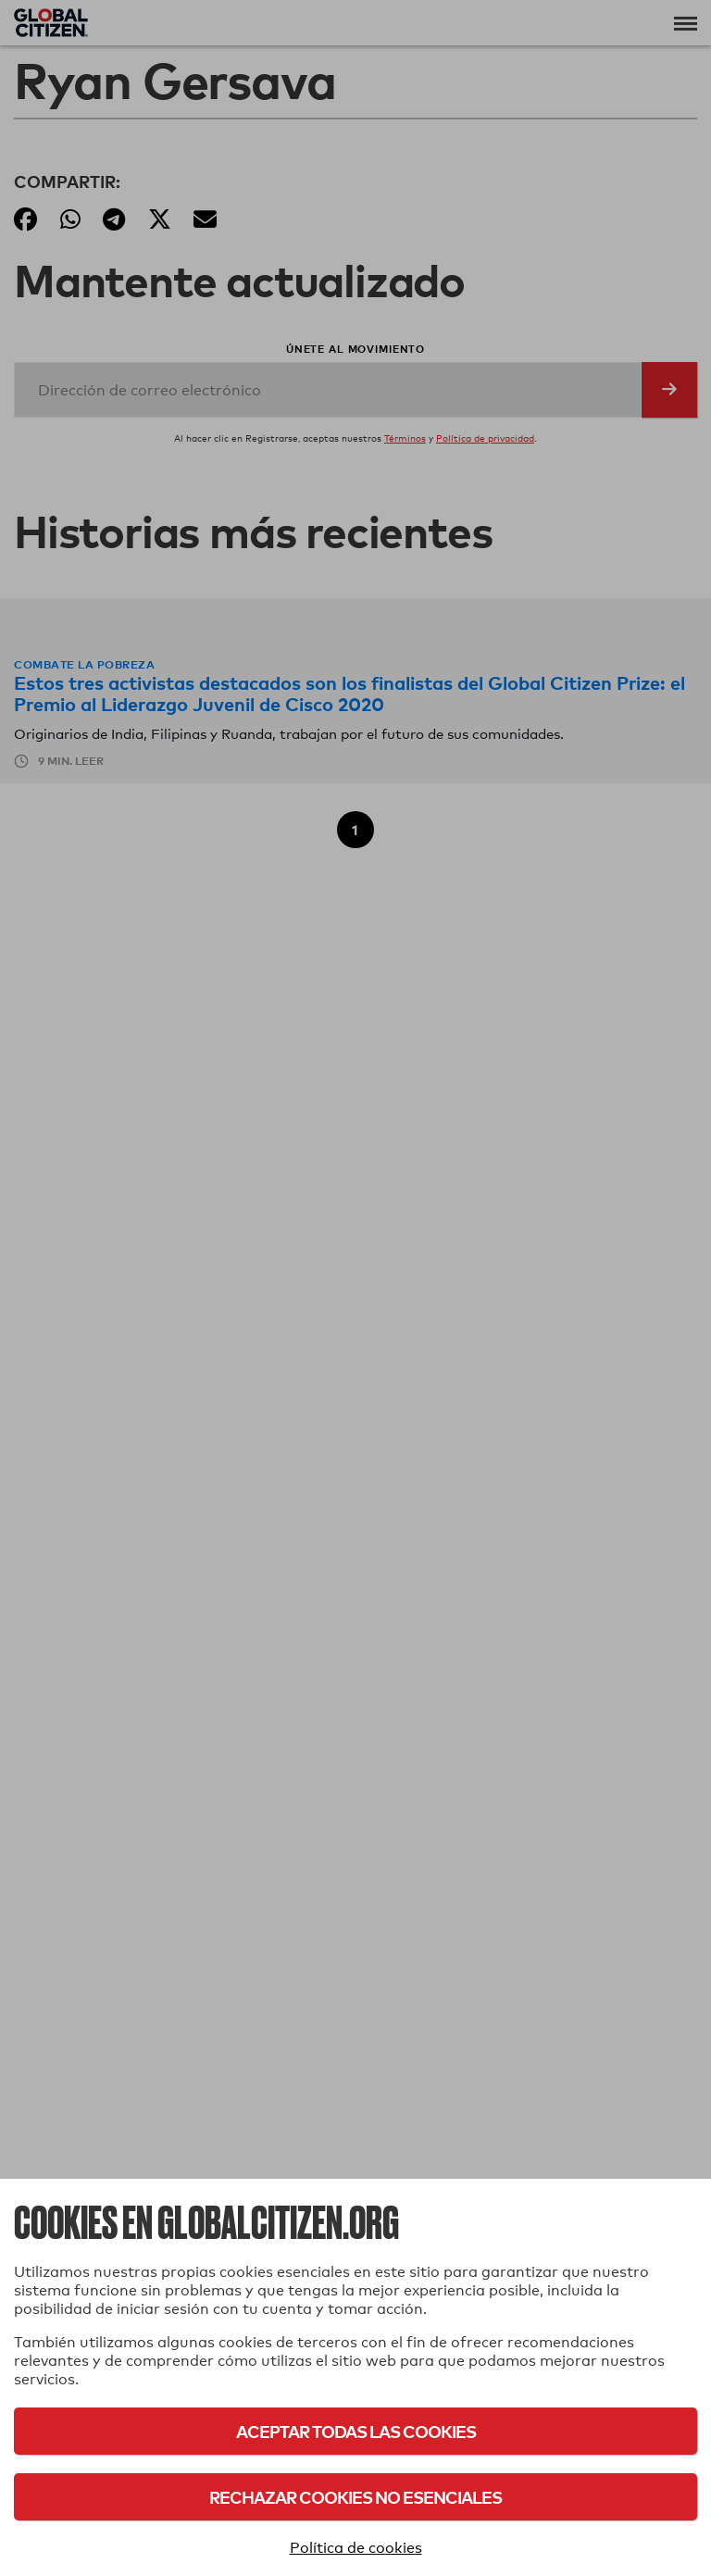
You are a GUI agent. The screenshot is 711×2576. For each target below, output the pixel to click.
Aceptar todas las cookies (356, 2431)
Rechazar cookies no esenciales (355, 2496)
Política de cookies (356, 2548)
